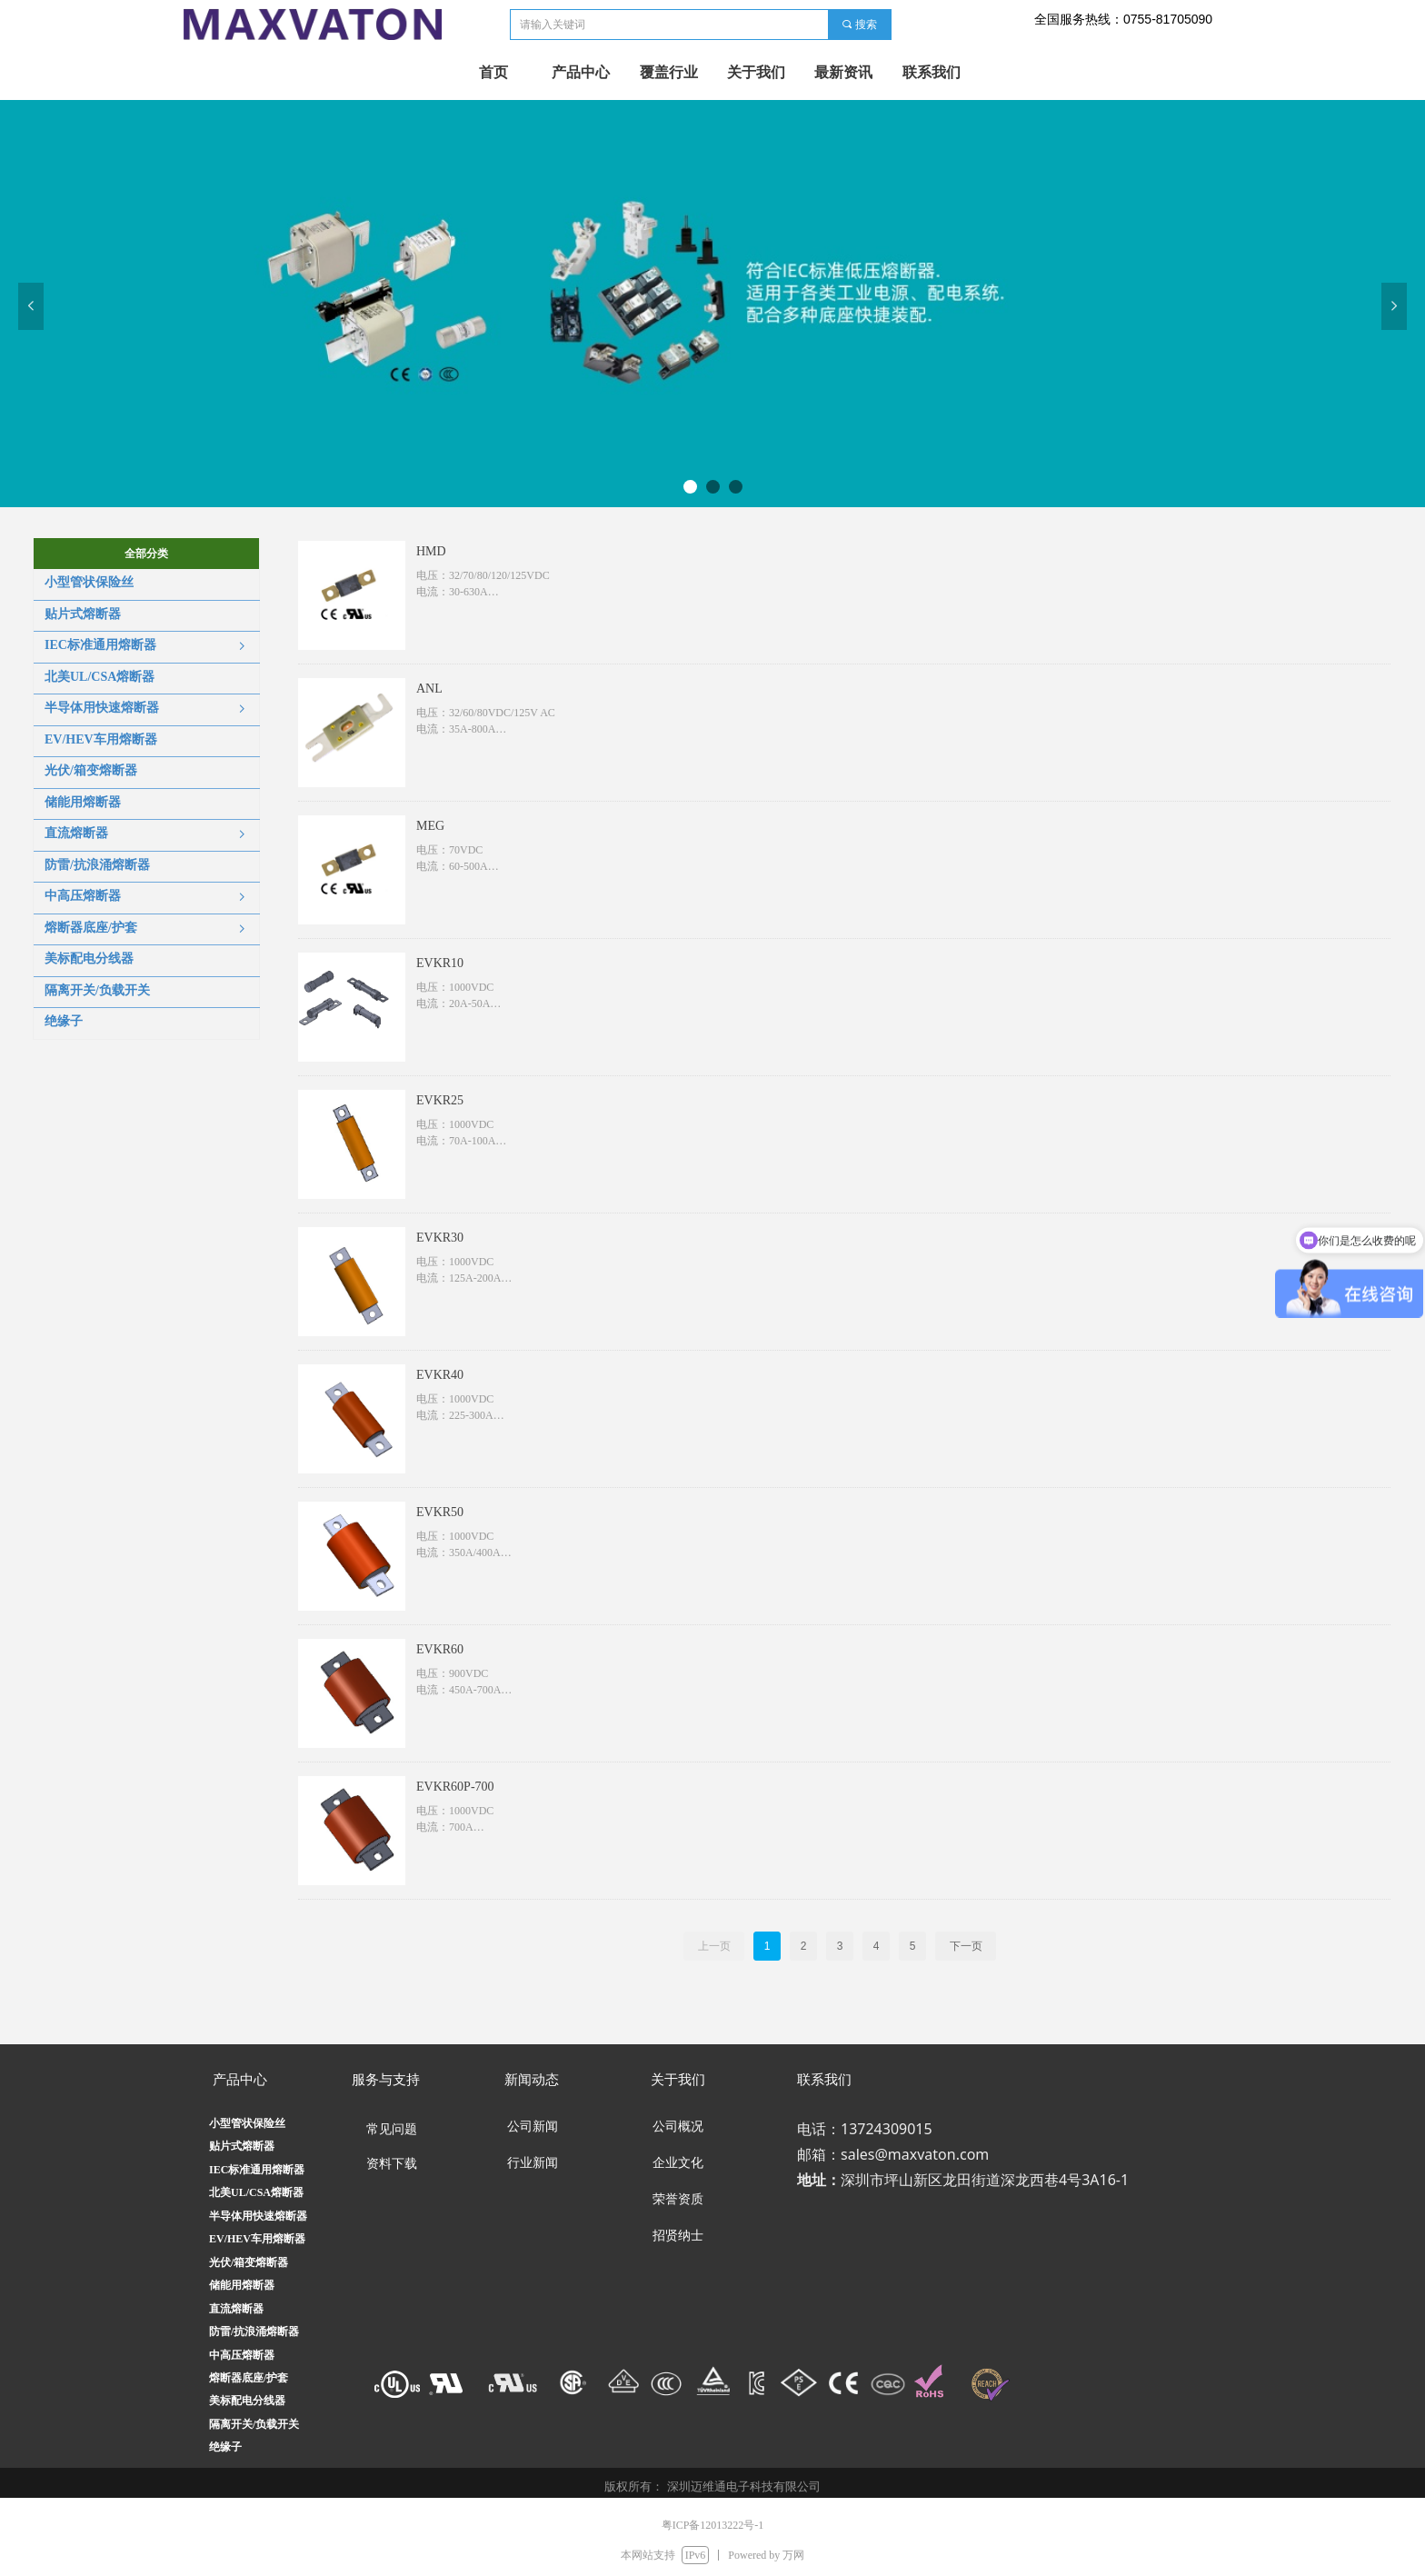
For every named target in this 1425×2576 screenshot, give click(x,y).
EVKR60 (439, 1649)
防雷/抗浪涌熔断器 (254, 2331)
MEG (430, 826)
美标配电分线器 (247, 2400)
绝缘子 (225, 2447)
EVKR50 (439, 1512)
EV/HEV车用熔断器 (257, 2238)
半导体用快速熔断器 (258, 2216)
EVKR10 (439, 963)
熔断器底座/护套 (248, 2377)
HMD (431, 551)
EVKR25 (439, 1100)
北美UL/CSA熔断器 (256, 2192)
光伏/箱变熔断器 (248, 2262)
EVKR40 (439, 1375)
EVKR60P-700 (455, 1786)
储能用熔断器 (241, 2285)
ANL (429, 688)
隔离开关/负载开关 (254, 2424)
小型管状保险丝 (247, 2123)
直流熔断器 (236, 2308)
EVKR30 (439, 1237)
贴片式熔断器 (241, 2146)
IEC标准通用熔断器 (256, 2169)
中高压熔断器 (241, 2355)
